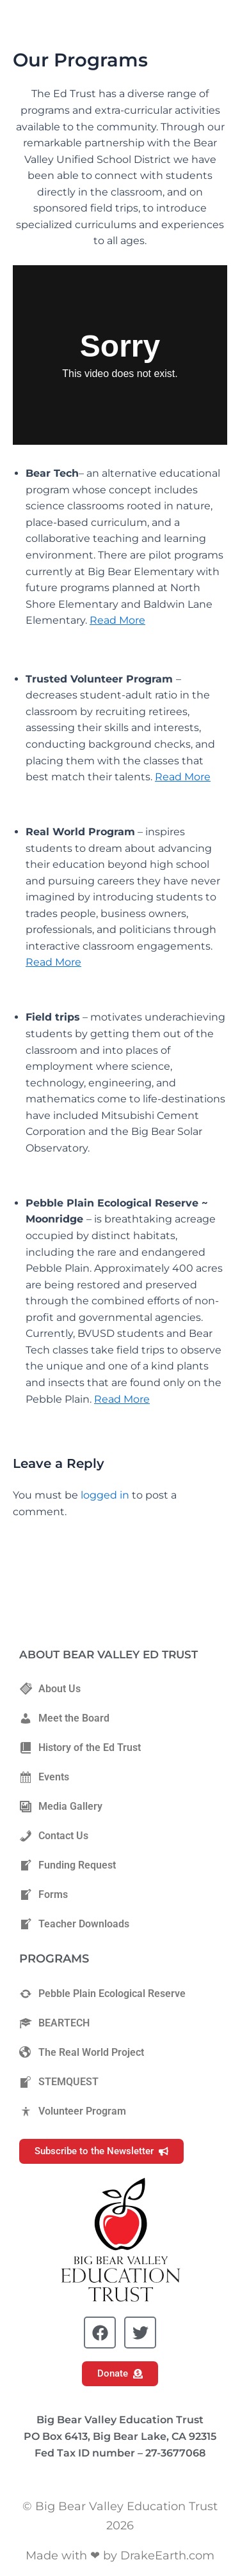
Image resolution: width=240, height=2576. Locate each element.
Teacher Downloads (74, 1924)
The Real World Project (81, 2052)
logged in (105, 1495)
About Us (50, 1689)
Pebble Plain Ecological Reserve (102, 1993)
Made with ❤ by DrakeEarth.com (120, 2556)
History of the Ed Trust (80, 1747)
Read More (117, 620)
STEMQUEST (59, 2082)
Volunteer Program (72, 2111)
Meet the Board (64, 1718)
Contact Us (53, 1836)
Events (44, 1777)
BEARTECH (54, 2023)
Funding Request (67, 1865)
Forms (43, 1894)
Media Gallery (60, 1806)
